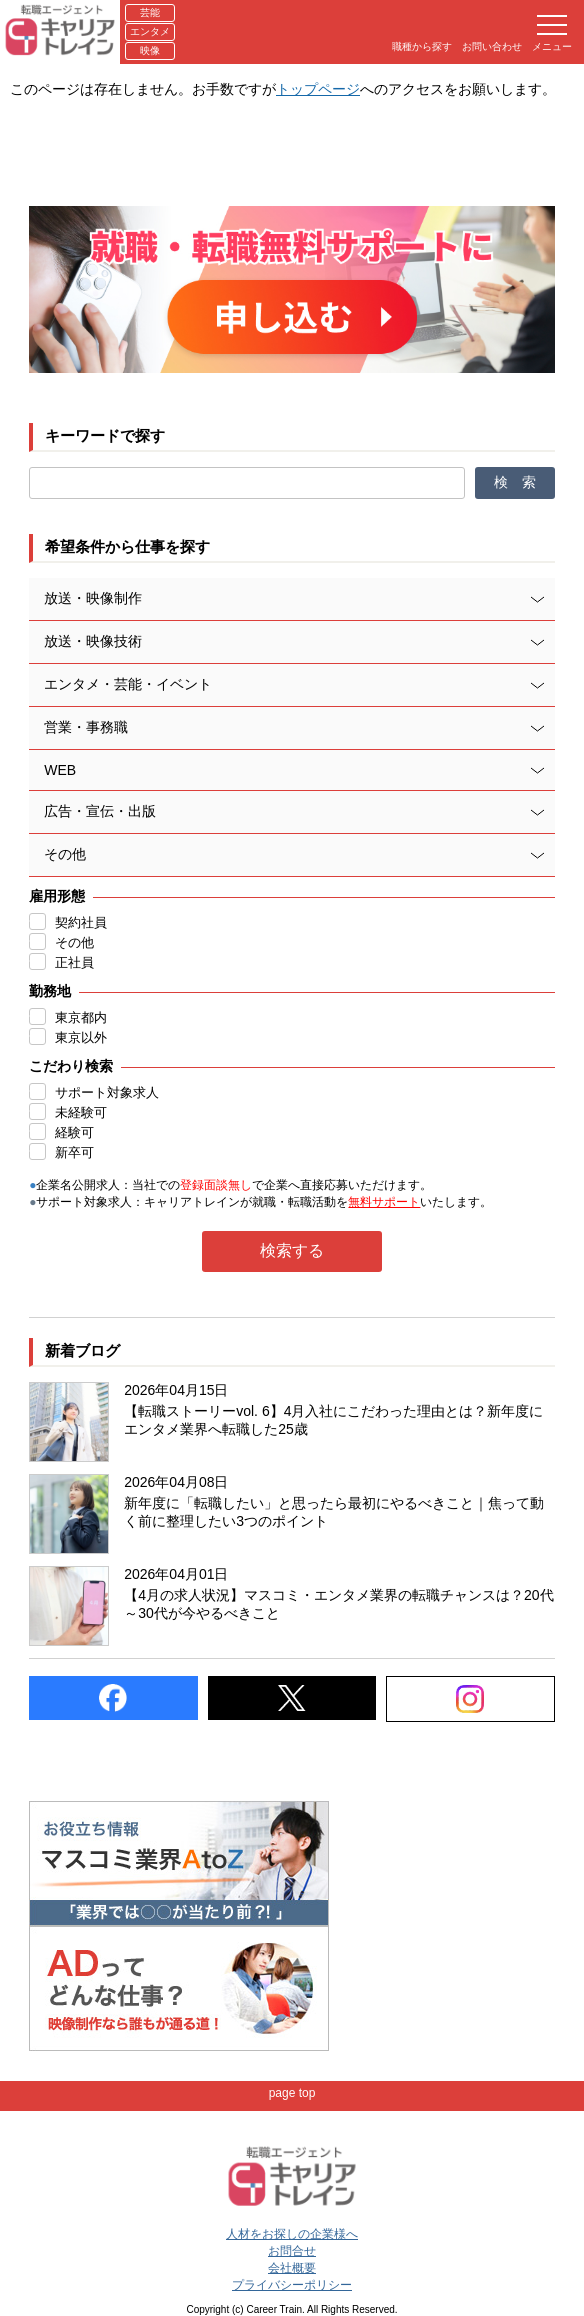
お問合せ (292, 2251)
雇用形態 (57, 896)
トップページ (318, 89)
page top (292, 2093)
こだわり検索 (71, 1066)
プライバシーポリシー (292, 2285)
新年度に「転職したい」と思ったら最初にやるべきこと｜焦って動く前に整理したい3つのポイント (334, 1512)
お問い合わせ (492, 46)
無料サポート (384, 1202)
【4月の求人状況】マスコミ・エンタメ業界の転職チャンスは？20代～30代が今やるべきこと (338, 1604)
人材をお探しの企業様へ (292, 2234)
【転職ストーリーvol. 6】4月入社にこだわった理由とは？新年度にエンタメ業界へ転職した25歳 (333, 1420)
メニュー (552, 33)
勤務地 (50, 991)
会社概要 (292, 2268)
